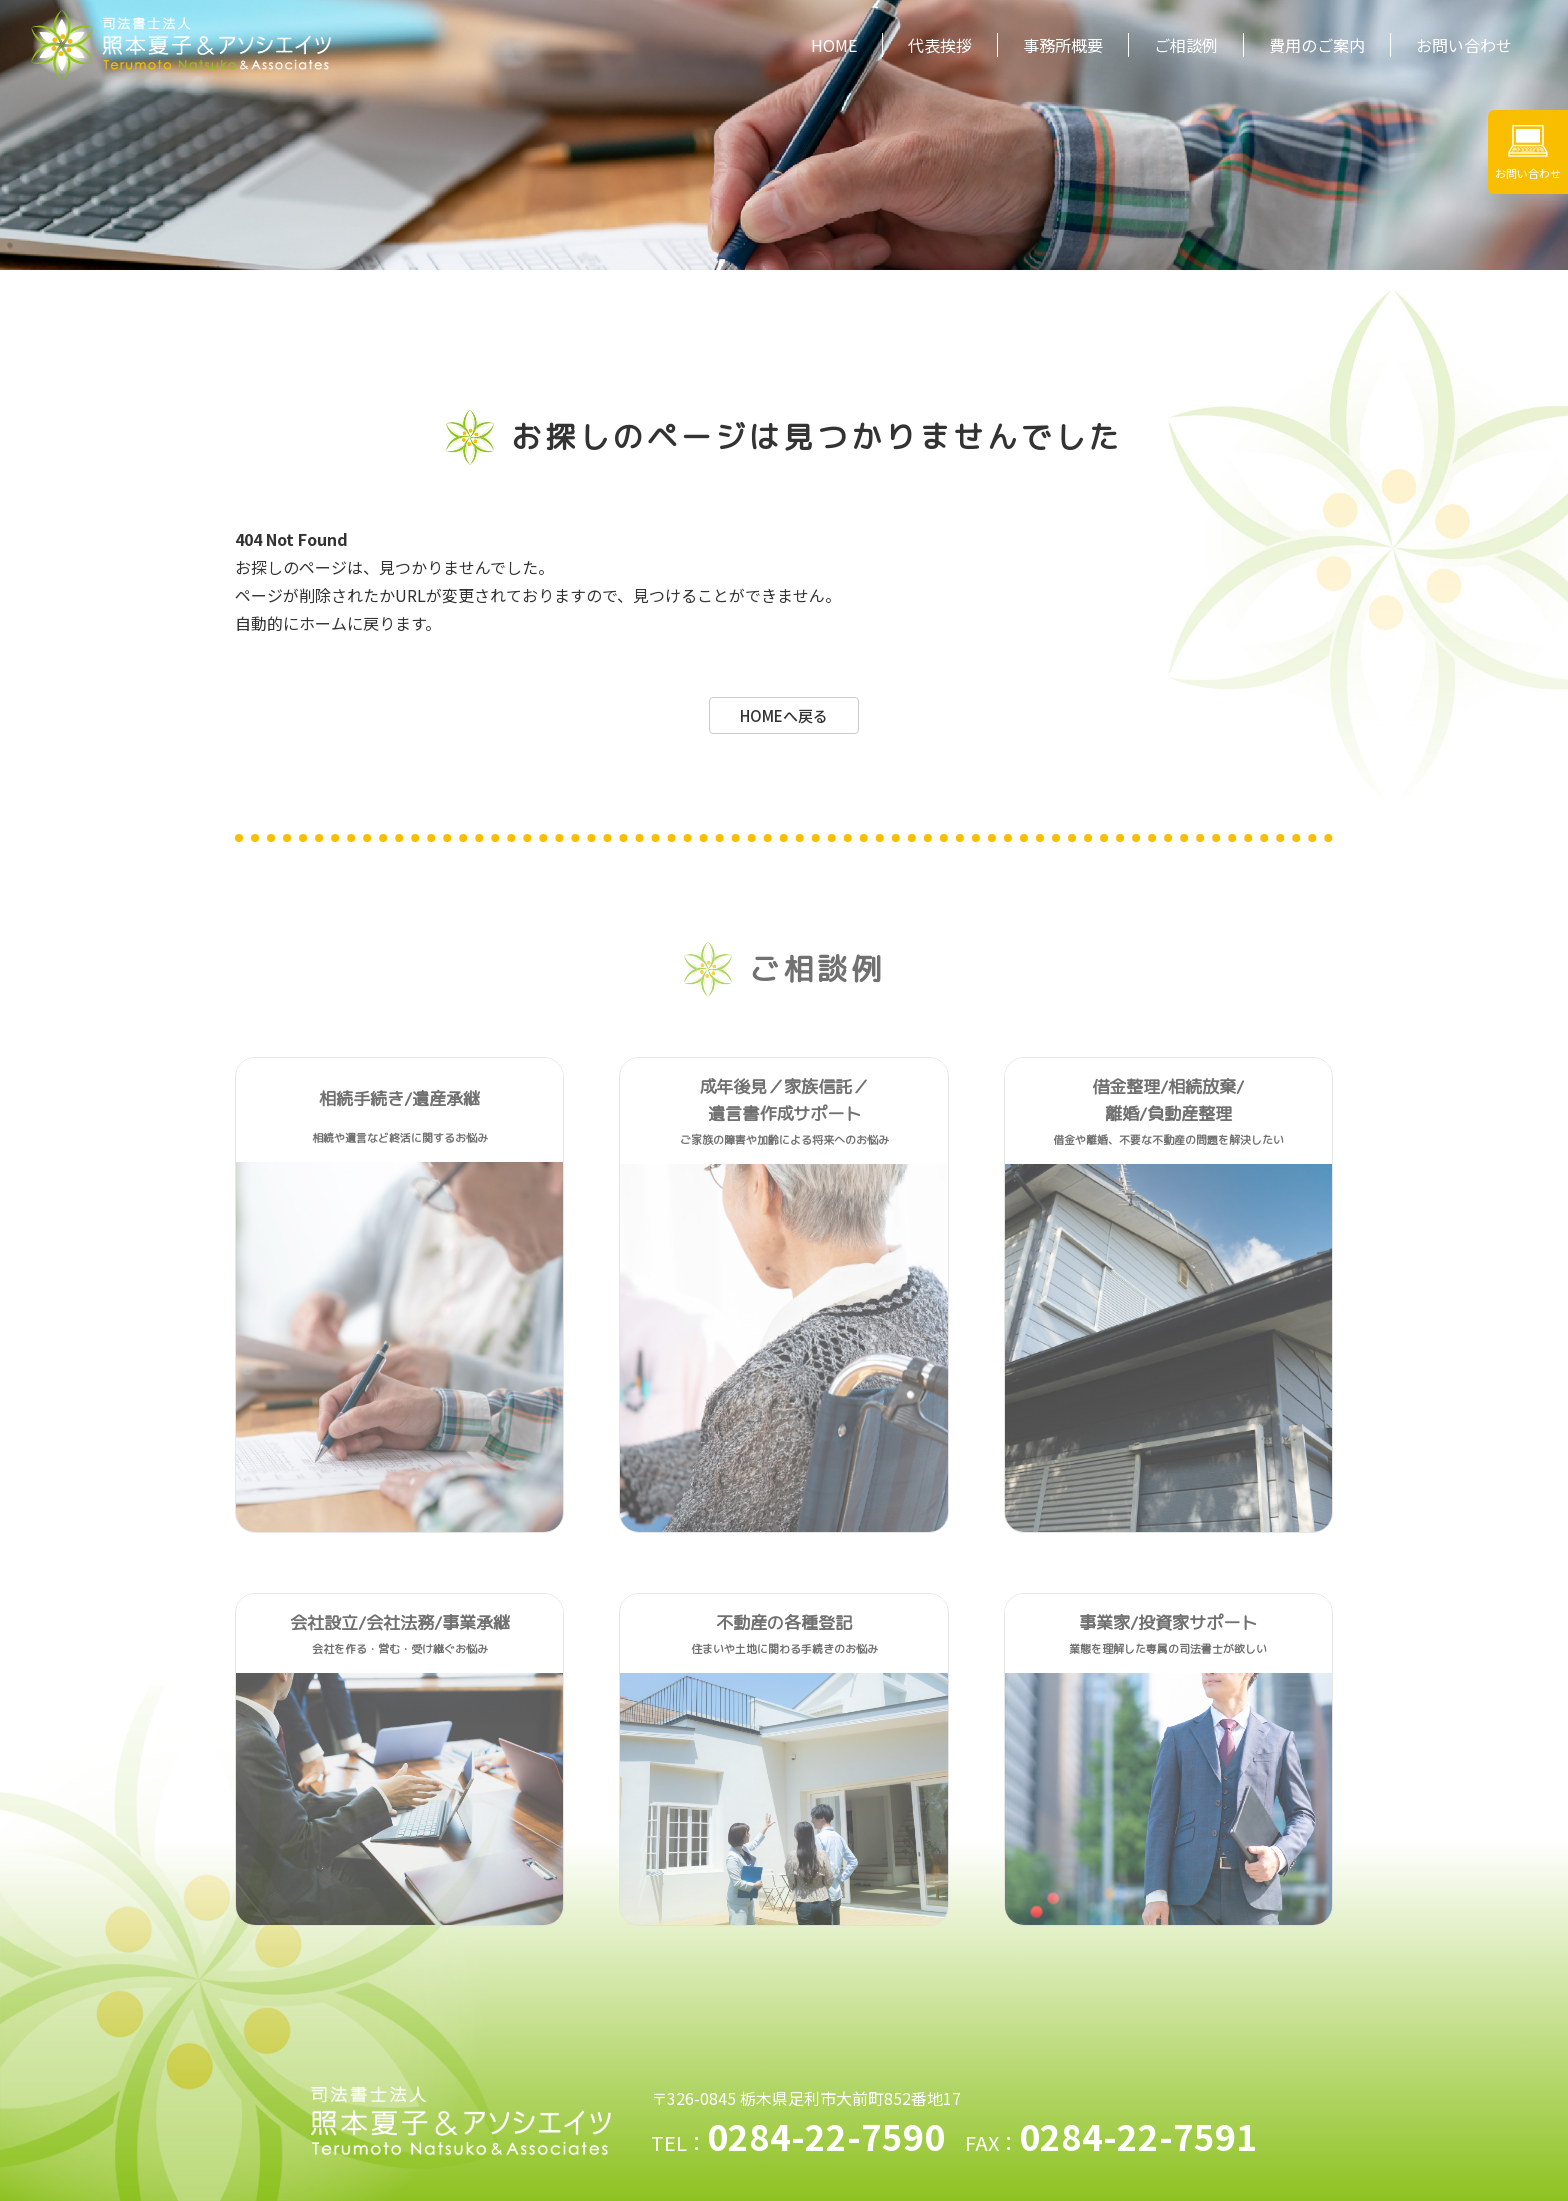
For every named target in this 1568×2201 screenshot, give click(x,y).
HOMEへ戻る (784, 715)
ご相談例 (1186, 45)
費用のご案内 (1317, 45)
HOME (834, 45)
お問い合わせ (1464, 45)
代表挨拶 (940, 45)
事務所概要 (1063, 45)
